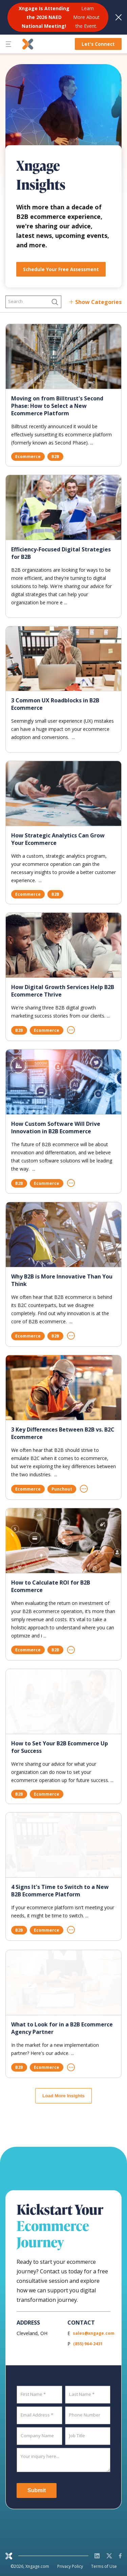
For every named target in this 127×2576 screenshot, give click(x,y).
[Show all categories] (95, 302)
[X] (109, 2555)
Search (15, 301)
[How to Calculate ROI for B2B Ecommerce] (63, 1540)
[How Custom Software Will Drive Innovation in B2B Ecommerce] (63, 1081)
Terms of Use (104, 2566)
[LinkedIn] (97, 2555)
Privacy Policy (70, 2566)
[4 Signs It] (63, 1845)
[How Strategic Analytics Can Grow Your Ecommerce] (63, 793)
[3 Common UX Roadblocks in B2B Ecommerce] (63, 658)
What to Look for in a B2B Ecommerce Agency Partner (62, 2034)
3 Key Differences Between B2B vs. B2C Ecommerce (62, 1433)
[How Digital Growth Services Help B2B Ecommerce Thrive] (63, 945)
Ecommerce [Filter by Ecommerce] (28, 456)
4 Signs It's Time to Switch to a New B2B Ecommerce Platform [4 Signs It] (60, 1891)
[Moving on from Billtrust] (63, 356)
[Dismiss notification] (118, 17)
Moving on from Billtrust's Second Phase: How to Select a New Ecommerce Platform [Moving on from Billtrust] (57, 406)
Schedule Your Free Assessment (61, 269)
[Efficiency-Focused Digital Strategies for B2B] (63, 507)
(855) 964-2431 (88, 2344)
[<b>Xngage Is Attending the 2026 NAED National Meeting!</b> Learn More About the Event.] (57, 17)
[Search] (33, 302)
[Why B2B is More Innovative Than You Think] (63, 1234)
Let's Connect (98, 44)
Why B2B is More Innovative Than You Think (61, 1280)
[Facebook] (120, 2555)
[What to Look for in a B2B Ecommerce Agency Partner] (63, 1988)
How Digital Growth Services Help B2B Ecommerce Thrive (62, 990)
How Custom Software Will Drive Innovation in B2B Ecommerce (55, 1127)
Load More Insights (63, 2095)
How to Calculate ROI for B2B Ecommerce (50, 1586)
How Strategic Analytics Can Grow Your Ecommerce (58, 839)
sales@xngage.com (93, 2333)
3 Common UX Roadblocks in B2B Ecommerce (55, 704)
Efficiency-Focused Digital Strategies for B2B (61, 553)
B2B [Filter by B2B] (55, 456)
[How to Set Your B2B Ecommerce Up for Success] (63, 1702)
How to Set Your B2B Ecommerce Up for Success (59, 1747)
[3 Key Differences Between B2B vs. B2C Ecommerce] (63, 1387)
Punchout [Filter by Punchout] (61, 1489)
